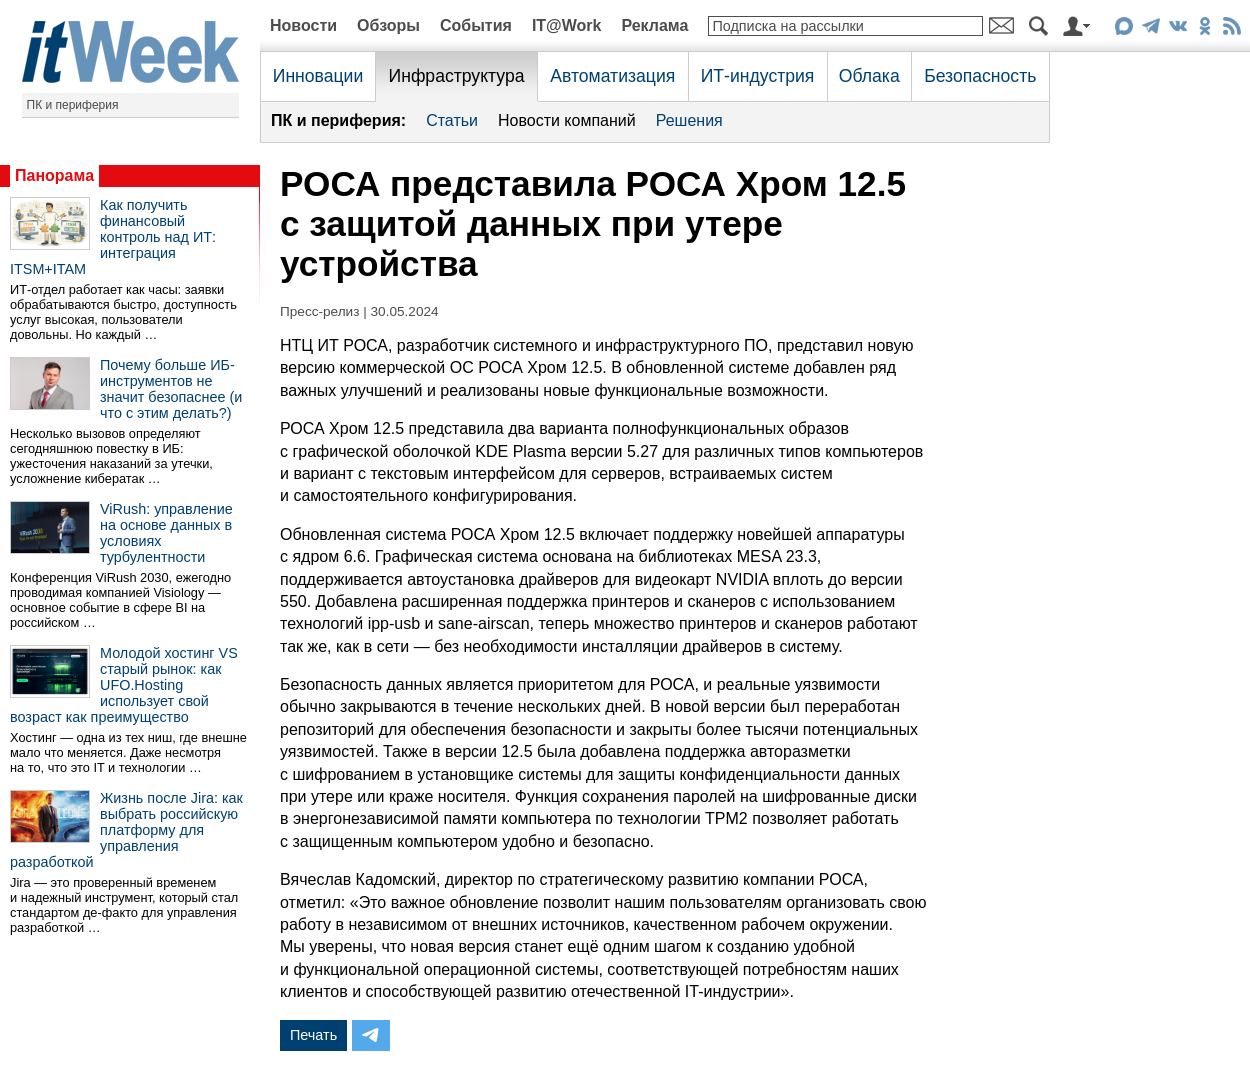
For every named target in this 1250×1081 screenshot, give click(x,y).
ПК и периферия (73, 105)
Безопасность (980, 76)
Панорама (54, 175)
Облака (869, 76)
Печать (313, 1035)
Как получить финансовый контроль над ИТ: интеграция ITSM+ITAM (113, 237)
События (476, 25)
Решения (689, 120)
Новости (303, 25)
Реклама (654, 25)
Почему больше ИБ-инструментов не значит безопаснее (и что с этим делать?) (171, 389)
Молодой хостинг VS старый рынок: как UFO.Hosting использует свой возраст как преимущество (124, 685)
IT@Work (567, 25)
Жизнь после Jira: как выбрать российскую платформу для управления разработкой (126, 830)
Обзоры (388, 25)
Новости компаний (567, 120)
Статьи (452, 120)
